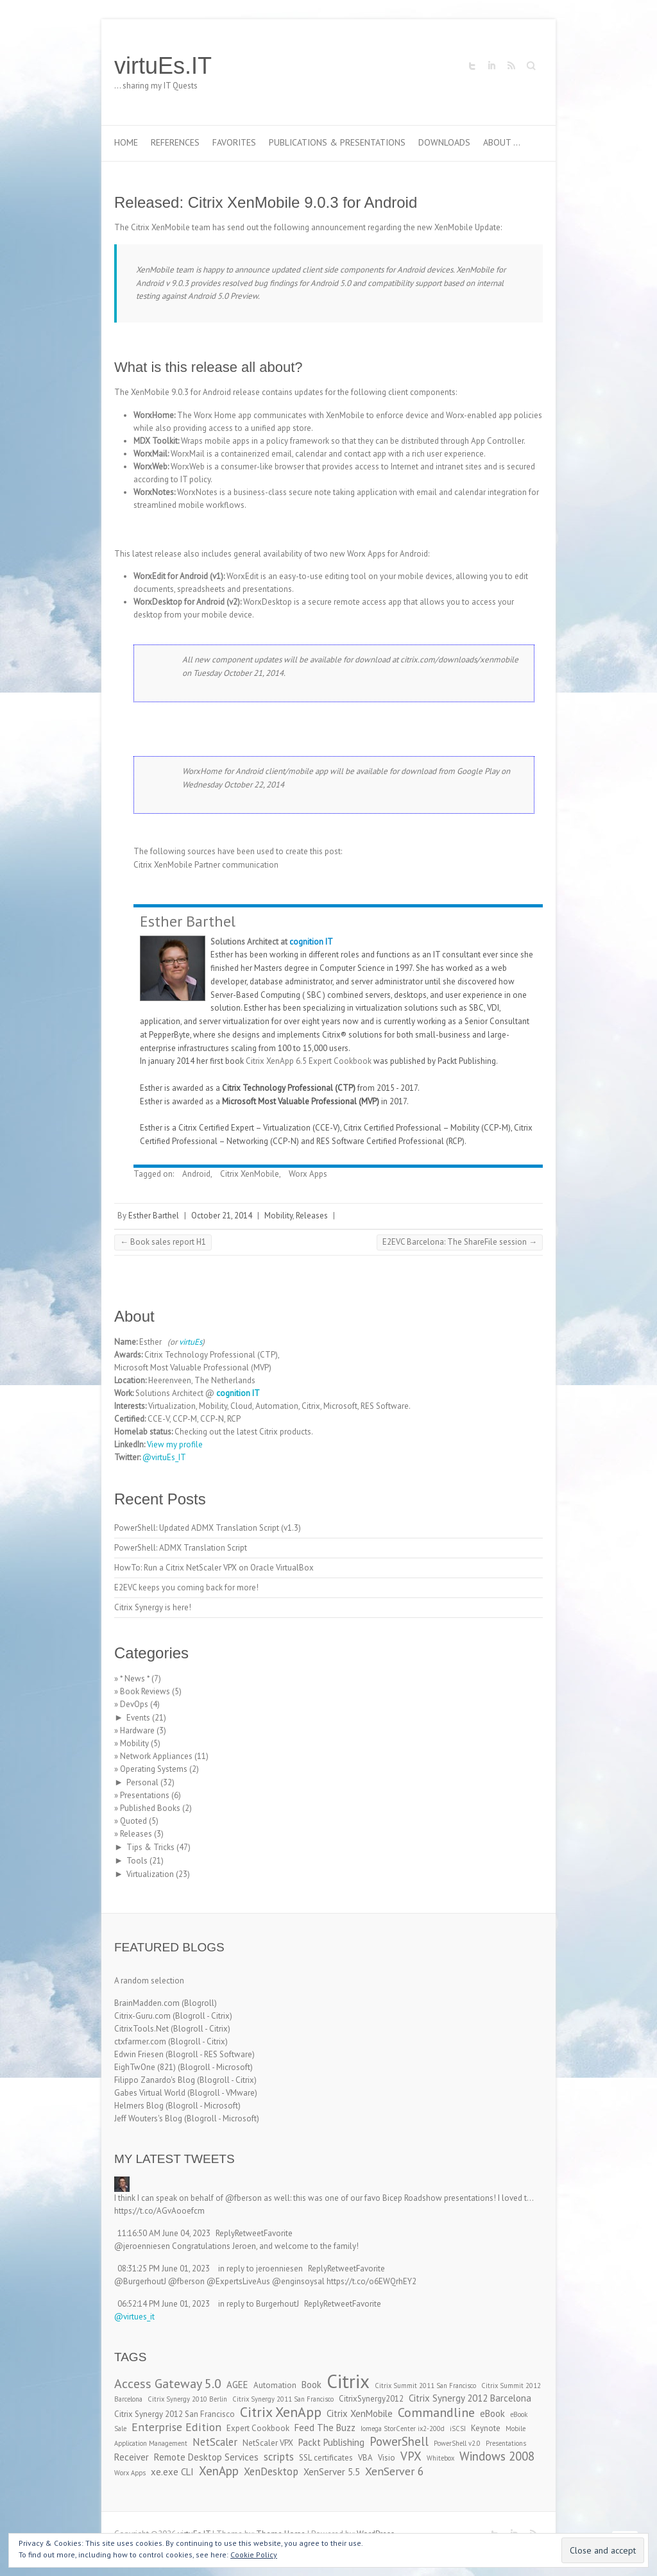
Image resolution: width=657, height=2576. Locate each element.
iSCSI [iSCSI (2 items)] (458, 2428)
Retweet (249, 2233)
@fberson (243, 2198)
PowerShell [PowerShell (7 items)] (399, 2441)
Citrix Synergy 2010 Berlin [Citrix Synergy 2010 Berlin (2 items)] (187, 2399)
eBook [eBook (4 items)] (492, 2413)
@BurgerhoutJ (140, 2281)
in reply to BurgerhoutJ (258, 2303)
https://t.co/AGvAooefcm (159, 2210)
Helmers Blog (139, 2105)
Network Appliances (156, 1756)
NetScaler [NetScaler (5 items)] (214, 2442)
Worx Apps (308, 1173)
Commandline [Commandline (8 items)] (436, 2412)
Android (196, 1173)
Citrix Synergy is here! (152, 1607)
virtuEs (190, 1341)
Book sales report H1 (163, 1241)
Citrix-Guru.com (142, 2015)
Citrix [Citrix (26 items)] (348, 2381)
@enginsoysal (298, 2281)
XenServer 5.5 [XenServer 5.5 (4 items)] (331, 2472)
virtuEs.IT (163, 66)
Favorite (278, 2233)
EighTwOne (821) (145, 2067)
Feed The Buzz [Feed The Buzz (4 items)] (324, 2427)
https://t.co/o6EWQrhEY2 (371, 2281)
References (175, 142)
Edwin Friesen (139, 2054)
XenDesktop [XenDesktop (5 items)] (271, 2471)
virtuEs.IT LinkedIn (491, 66)
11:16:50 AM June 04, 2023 (163, 2233)
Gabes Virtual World (149, 2092)
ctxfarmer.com (140, 2041)
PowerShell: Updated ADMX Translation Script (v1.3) (207, 1527)
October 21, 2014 (221, 1215)
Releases (312, 1215)
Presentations (144, 1795)
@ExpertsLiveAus (238, 2281)
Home (126, 142)
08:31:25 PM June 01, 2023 (163, 2268)
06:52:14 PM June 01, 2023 (163, 2303)
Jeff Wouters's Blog (148, 2118)
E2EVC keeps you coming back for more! (186, 1587)
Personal (142, 1782)
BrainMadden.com (147, 2003)
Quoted (133, 1820)
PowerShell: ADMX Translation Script (180, 1547)
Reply (225, 2233)
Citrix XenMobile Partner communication (205, 864)
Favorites (234, 142)
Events (138, 1717)
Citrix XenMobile (249, 1173)
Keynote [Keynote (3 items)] (485, 2428)
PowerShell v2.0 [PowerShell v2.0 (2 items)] (457, 2443)
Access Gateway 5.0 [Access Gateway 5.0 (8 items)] (167, 2383)
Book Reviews (145, 1691)
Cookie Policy (253, 2554)
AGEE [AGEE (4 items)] (237, 2384)
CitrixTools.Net (141, 2028)
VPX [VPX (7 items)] (411, 2456)
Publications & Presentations (337, 142)
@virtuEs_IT (164, 1457)
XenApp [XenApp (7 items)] (219, 2471)
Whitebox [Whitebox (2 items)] (440, 2458)
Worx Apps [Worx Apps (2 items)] (130, 2472)
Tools (137, 1860)
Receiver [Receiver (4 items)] (131, 2457)
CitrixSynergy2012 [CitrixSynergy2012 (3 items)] (371, 2398)
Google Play (478, 771)
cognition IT (311, 941)
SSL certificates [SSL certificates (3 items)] (326, 2457)
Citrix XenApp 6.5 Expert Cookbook (308, 1061)
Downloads (444, 142)
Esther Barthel (187, 921)
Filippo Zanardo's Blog (154, 2080)
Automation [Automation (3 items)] (274, 2385)
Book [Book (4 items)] (311, 2384)
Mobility (278, 1215)
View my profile (175, 1444)
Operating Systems (153, 1769)
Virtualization (150, 1874)
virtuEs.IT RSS (510, 66)
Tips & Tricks (150, 1847)
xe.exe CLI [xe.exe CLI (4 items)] (172, 2472)
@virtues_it (134, 2316)
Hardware (137, 1730)
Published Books (150, 1808)
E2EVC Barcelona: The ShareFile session (459, 1241)
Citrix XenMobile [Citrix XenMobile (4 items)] (360, 2413)
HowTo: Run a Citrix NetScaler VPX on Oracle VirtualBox (214, 1567)
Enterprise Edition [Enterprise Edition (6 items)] (176, 2427)
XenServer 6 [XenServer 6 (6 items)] (394, 2471)
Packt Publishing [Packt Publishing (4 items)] (331, 2442)
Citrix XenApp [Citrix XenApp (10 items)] (280, 2412)
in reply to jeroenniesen (260, 2268)
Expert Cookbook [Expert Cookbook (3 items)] (257, 2428)
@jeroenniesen (142, 2246)
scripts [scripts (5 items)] (279, 2457)
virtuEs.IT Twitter (472, 66)
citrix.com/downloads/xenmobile (459, 659)
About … (501, 142)
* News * (134, 1678)
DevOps (134, 1704)
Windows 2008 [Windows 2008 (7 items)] (496, 2456)
